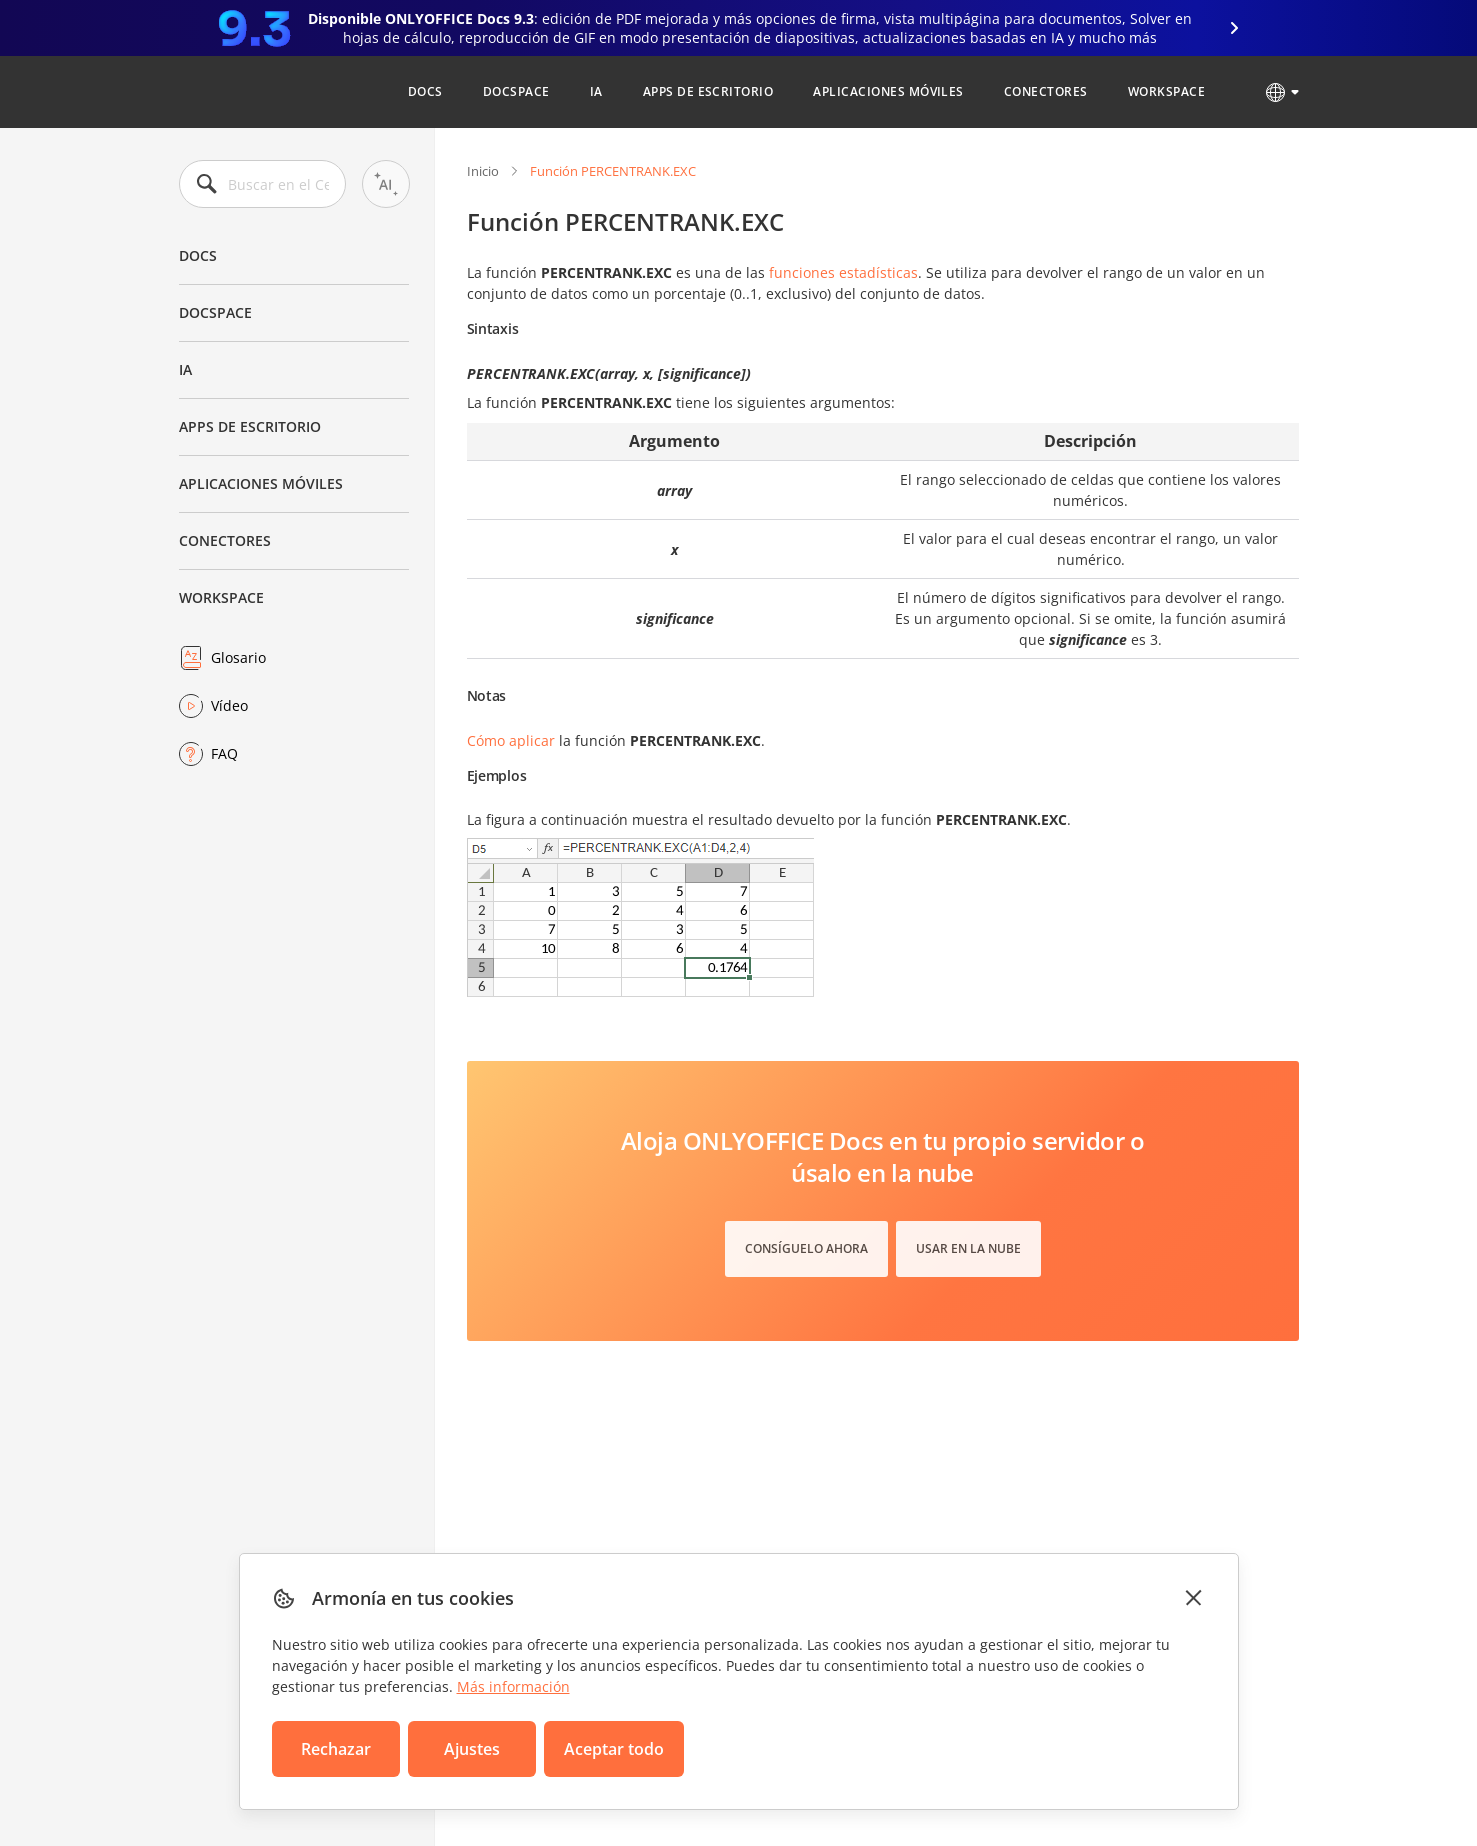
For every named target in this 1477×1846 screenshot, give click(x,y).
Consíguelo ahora (806, 1248)
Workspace (1166, 91)
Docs (425, 91)
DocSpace (516, 91)
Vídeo (229, 705)
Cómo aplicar (511, 740)
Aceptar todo (614, 1749)
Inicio (483, 171)
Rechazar (336, 1749)
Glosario (238, 657)
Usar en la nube (968, 1248)
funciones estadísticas (843, 272)
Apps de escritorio (708, 91)
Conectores (1046, 91)
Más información (513, 1686)
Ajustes (472, 1749)
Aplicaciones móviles (888, 91)
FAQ (224, 753)
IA (596, 91)
